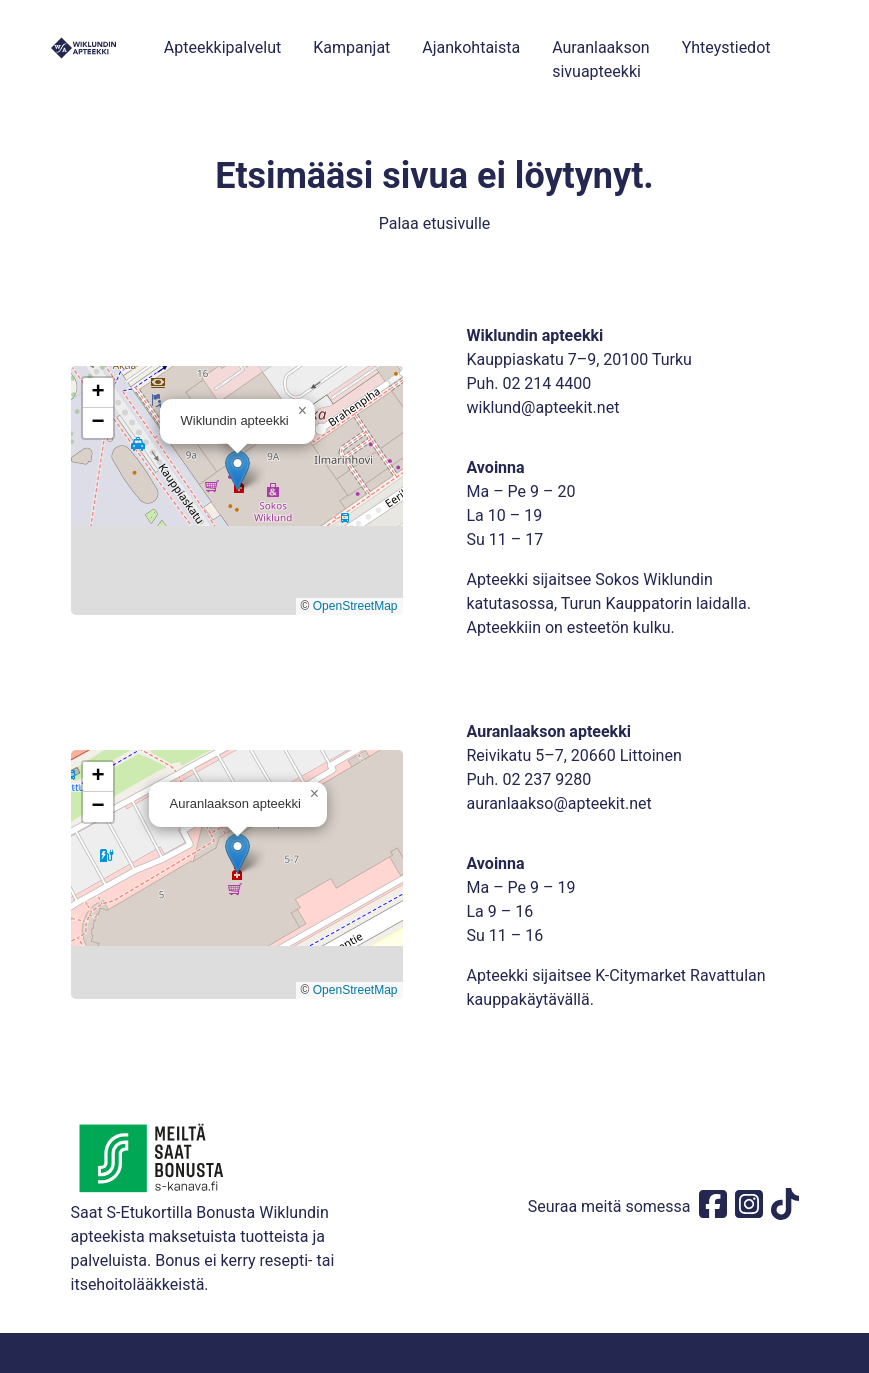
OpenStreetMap (355, 606)
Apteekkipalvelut (222, 47)
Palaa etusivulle (435, 223)
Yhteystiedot (726, 47)
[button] (237, 470)
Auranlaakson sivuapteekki (600, 59)
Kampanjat (351, 47)
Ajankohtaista (471, 47)
